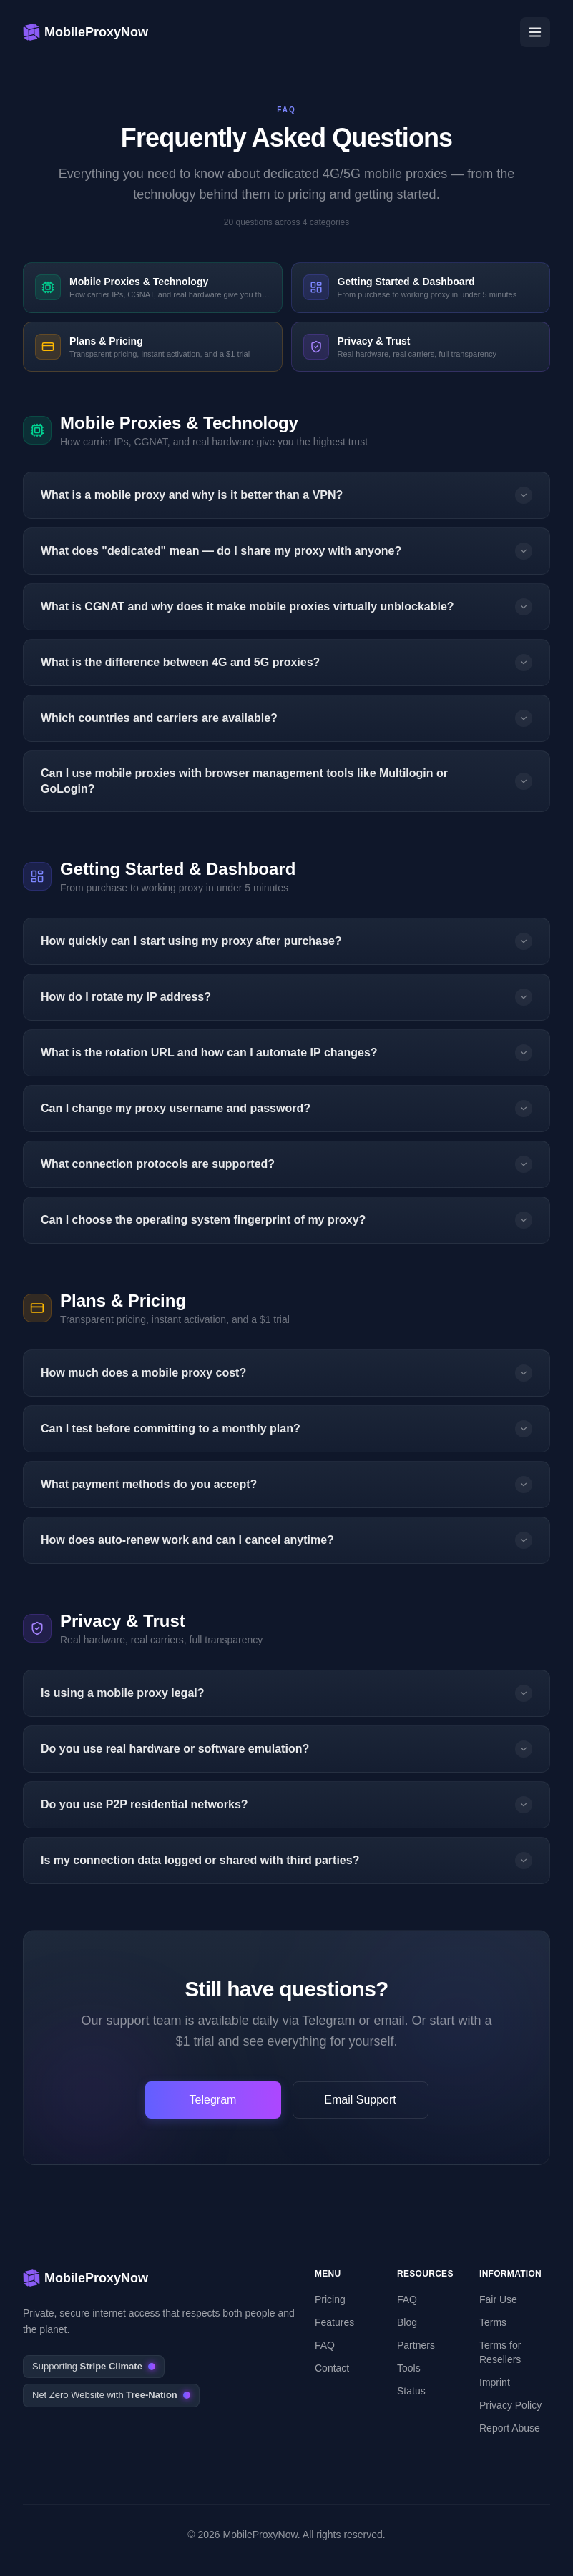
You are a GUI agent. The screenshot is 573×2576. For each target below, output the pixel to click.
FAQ (325, 2345)
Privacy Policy (510, 2405)
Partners (416, 2345)
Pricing (330, 2299)
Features (334, 2322)
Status (411, 2391)
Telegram (213, 2100)
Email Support (360, 2100)
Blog (407, 2322)
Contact (332, 2368)
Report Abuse (509, 2428)
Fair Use (498, 2299)
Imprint (494, 2382)
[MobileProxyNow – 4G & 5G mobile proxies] (85, 32)
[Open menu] (535, 32)
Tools (409, 2368)
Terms (492, 2322)
